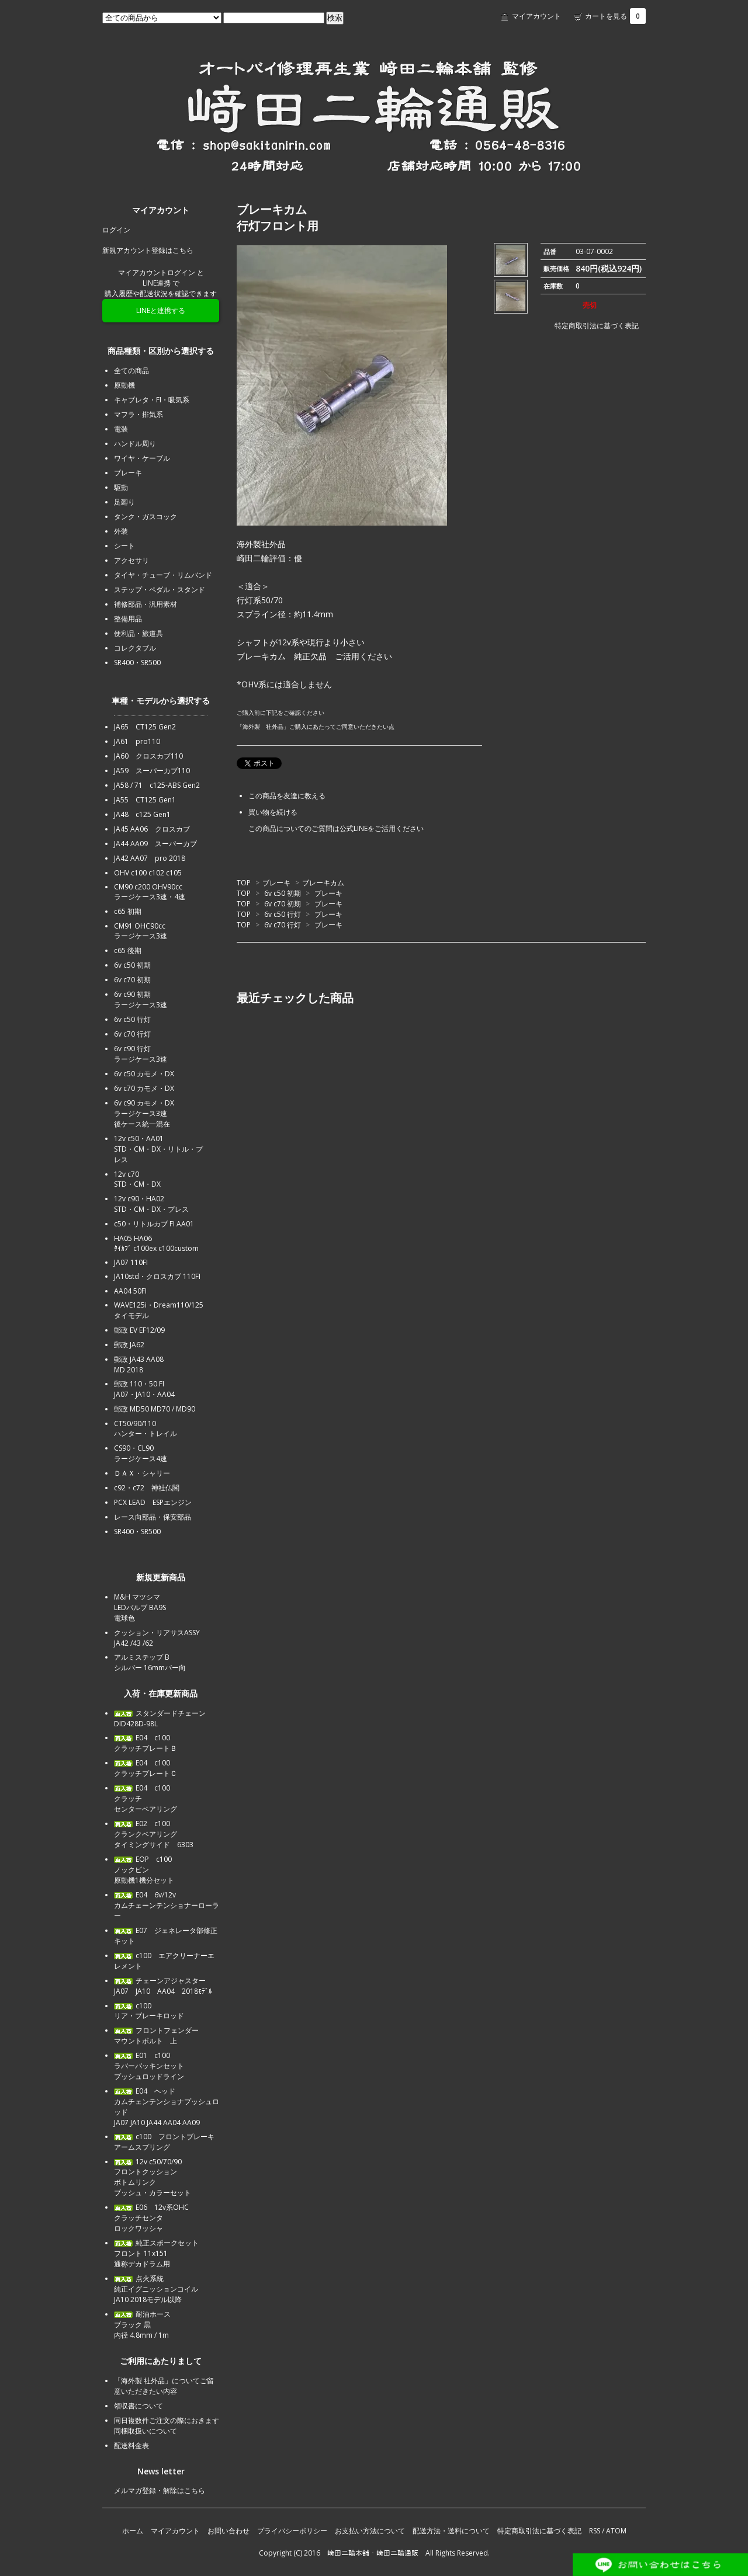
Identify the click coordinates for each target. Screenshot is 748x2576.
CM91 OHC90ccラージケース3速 (140, 931)
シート (124, 546)
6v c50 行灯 (282, 914)
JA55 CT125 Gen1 (145, 800)
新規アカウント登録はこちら (147, 250)
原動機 (124, 385)
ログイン (116, 230)
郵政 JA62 (129, 1345)
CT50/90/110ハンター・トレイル (145, 1428)
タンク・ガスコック (145, 517)
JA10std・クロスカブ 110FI (157, 1276)
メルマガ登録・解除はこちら (159, 2490)
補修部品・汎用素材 (145, 604)
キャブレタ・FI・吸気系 (151, 400)
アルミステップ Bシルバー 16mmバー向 (150, 1662)
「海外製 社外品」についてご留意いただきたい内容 (164, 2386)
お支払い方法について (370, 2531)
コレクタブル (135, 648)
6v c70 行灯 (282, 925)
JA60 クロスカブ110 (148, 756)
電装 (121, 429)
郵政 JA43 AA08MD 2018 (139, 1364)
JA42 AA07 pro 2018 (149, 858)
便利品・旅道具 (138, 633)
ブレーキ (276, 883)
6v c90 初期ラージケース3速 (140, 999)
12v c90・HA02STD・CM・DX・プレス (151, 1204)
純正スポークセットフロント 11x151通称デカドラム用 (156, 2253)
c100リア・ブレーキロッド (149, 2011)
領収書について (138, 2406)
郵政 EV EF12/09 (139, 1330)
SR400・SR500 (137, 663)
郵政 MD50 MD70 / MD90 (154, 1409)
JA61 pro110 (137, 741)
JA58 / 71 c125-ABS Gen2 (157, 785)
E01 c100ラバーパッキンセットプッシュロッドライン (149, 2065)
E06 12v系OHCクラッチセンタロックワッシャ (151, 2217)
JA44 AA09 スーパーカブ (155, 844)
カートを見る (615, 16)
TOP (244, 883)
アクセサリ (131, 560)
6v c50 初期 (282, 893)
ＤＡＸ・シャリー (142, 1473)
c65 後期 (127, 950)
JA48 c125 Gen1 (142, 814)
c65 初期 (127, 911)
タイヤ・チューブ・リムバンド (163, 575)
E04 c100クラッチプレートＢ (145, 1743)
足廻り (124, 502)
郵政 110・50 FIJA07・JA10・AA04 (144, 1389)
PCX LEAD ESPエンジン (153, 1502)
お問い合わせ (228, 2531)
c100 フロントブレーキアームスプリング (164, 2142)
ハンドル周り (135, 444)
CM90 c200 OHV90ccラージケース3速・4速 (149, 892)
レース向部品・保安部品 (152, 1517)
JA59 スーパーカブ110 (152, 771)
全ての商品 (131, 371)
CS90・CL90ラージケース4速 (140, 1453)
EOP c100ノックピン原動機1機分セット (144, 1869)
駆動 (121, 487)
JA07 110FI (131, 1262)
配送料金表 (131, 2445)
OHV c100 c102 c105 (148, 873)
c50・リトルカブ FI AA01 (154, 1224)
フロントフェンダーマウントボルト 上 (156, 2035)
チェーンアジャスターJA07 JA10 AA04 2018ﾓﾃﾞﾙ (163, 1986)
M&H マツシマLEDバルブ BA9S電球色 (140, 1607)
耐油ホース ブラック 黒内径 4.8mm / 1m (142, 2324)
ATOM (616, 2531)
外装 (121, 531)
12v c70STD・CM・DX (137, 1179)
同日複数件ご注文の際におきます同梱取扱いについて (166, 2425)
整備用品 (128, 619)
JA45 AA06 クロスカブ (152, 829)
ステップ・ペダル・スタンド (159, 590)
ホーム (132, 2531)
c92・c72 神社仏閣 (146, 1488)
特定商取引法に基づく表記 (590, 326)
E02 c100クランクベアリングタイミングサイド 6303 (153, 1834)
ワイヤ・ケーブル (142, 458)
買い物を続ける (272, 812)
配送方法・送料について (451, 2531)
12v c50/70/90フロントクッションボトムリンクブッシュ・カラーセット (152, 2177)
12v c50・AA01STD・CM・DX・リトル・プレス (158, 1149)
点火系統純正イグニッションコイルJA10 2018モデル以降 (156, 2288)
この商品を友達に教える (286, 796)
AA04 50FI (130, 1291)
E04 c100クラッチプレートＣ (145, 1768)
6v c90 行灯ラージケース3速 (140, 1054)
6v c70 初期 (282, 904)
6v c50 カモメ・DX (144, 1074)
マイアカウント (536, 16)
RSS (594, 2531)
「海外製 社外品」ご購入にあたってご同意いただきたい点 (315, 726)
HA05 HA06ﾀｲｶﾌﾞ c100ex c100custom (156, 1243)
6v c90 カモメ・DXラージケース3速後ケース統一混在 (144, 1113)
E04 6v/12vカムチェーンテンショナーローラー (166, 1905)
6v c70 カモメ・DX (144, 1088)
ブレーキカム (323, 883)
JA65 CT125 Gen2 (145, 727)
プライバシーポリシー (292, 2531)
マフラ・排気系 (138, 414)
